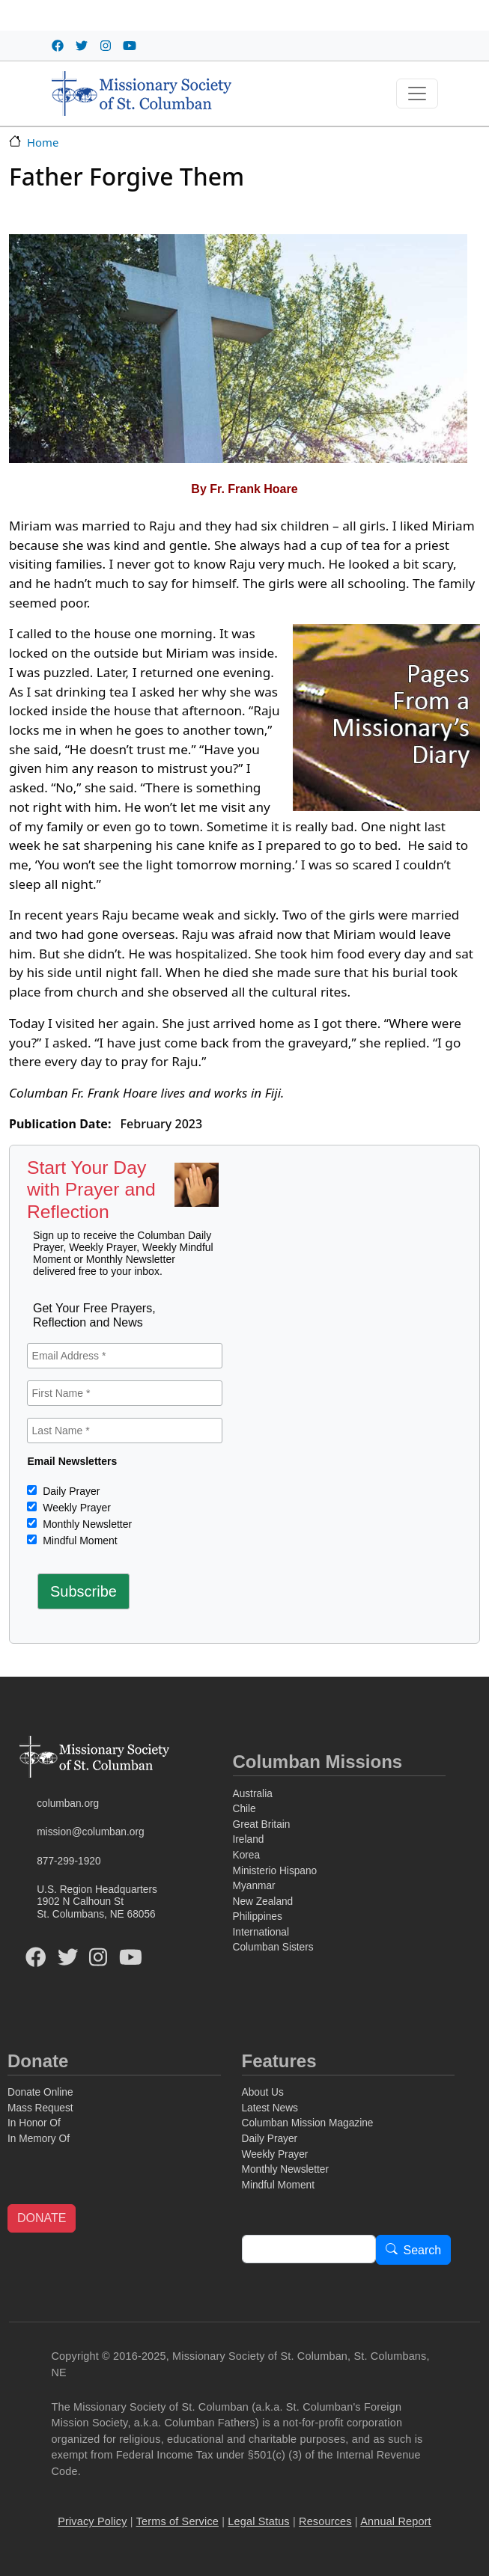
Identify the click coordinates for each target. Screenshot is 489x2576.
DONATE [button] (41, 2218)
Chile (244, 1808)
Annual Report (395, 2521)
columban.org (68, 1803)
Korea (247, 1855)
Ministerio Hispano (275, 1870)
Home (42, 142)
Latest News (270, 2108)
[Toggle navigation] (417, 93)
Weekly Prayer (75, 1508)
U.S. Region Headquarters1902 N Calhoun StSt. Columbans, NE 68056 (97, 1902)
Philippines (257, 1916)
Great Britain (262, 1824)
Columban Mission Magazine (308, 2123)
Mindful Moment (78, 1540)
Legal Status (258, 2521)
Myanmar (254, 1885)
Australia (253, 1793)
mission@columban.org (90, 1832)
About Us (263, 2092)
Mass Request (40, 2108)
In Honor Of (34, 2123)
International (261, 1932)
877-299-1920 (68, 1861)
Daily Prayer (70, 1491)
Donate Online (40, 2092)
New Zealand (263, 1901)
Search (423, 2250)
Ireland (248, 1839)
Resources (325, 2521)
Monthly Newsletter (86, 1524)
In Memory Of (38, 2138)
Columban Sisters (273, 1947)
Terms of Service (177, 2521)
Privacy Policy (92, 2521)
